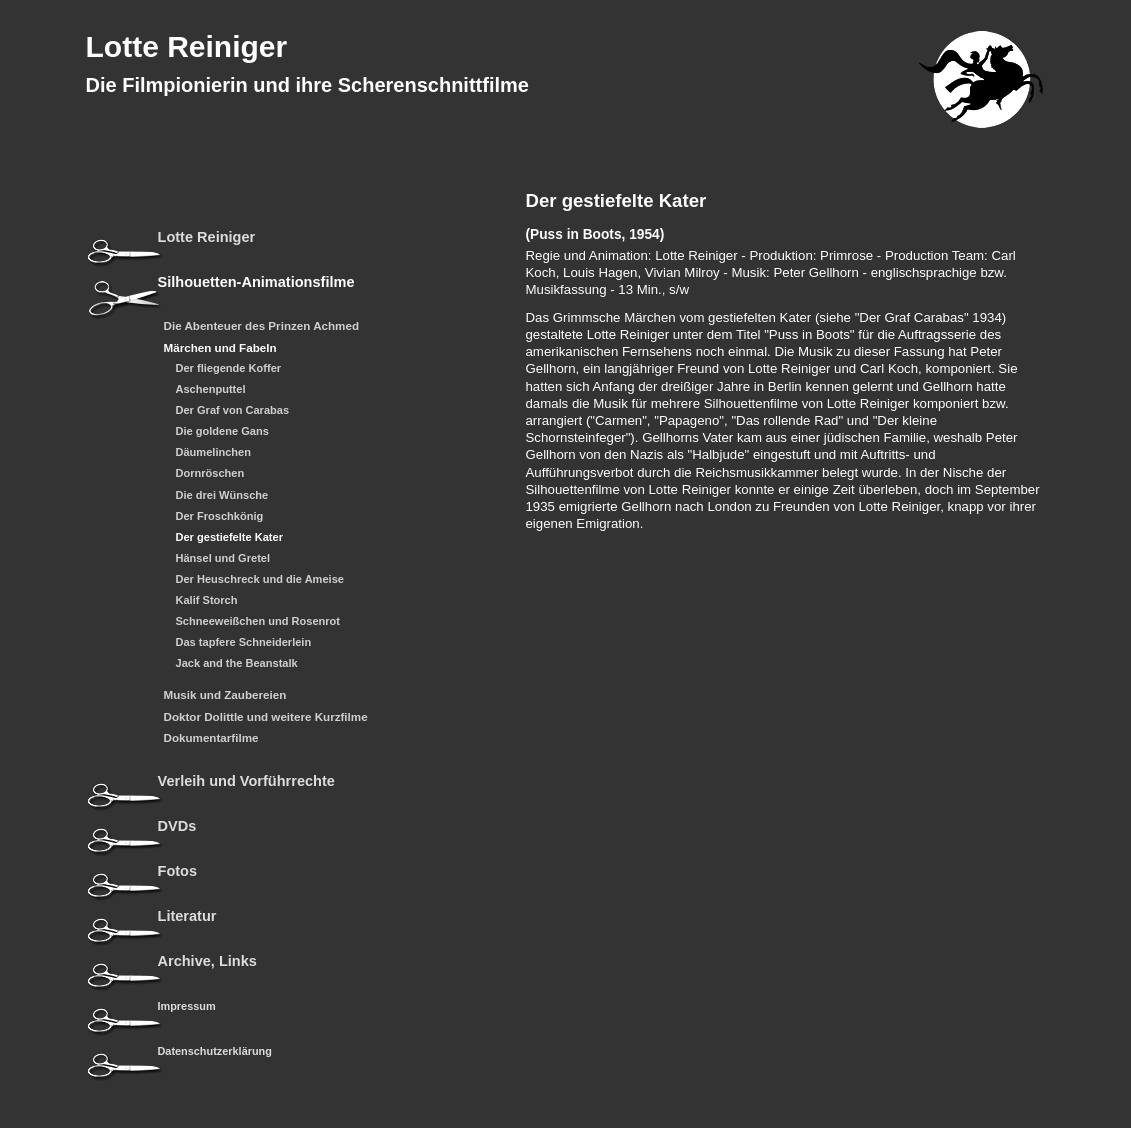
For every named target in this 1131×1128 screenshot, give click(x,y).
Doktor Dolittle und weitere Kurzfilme (266, 717)
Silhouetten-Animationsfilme (256, 282)
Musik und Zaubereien (225, 695)
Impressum (187, 1006)
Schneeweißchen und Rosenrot (258, 621)
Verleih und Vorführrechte (246, 781)
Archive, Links (207, 961)
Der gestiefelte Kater (229, 537)
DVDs (177, 826)
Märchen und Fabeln (220, 348)
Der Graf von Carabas (233, 410)
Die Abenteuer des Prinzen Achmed (262, 326)
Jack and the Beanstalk (237, 663)
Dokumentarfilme (211, 738)
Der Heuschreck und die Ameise (260, 579)
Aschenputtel (211, 389)
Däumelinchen (214, 452)
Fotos (178, 871)
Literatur (187, 916)
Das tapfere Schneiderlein (244, 642)
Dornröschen (210, 473)
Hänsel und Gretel (223, 558)
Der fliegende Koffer (229, 368)
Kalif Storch (207, 600)
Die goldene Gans (222, 431)
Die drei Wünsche (222, 495)
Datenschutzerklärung (215, 1051)
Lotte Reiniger (187, 46)
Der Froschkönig (220, 516)
